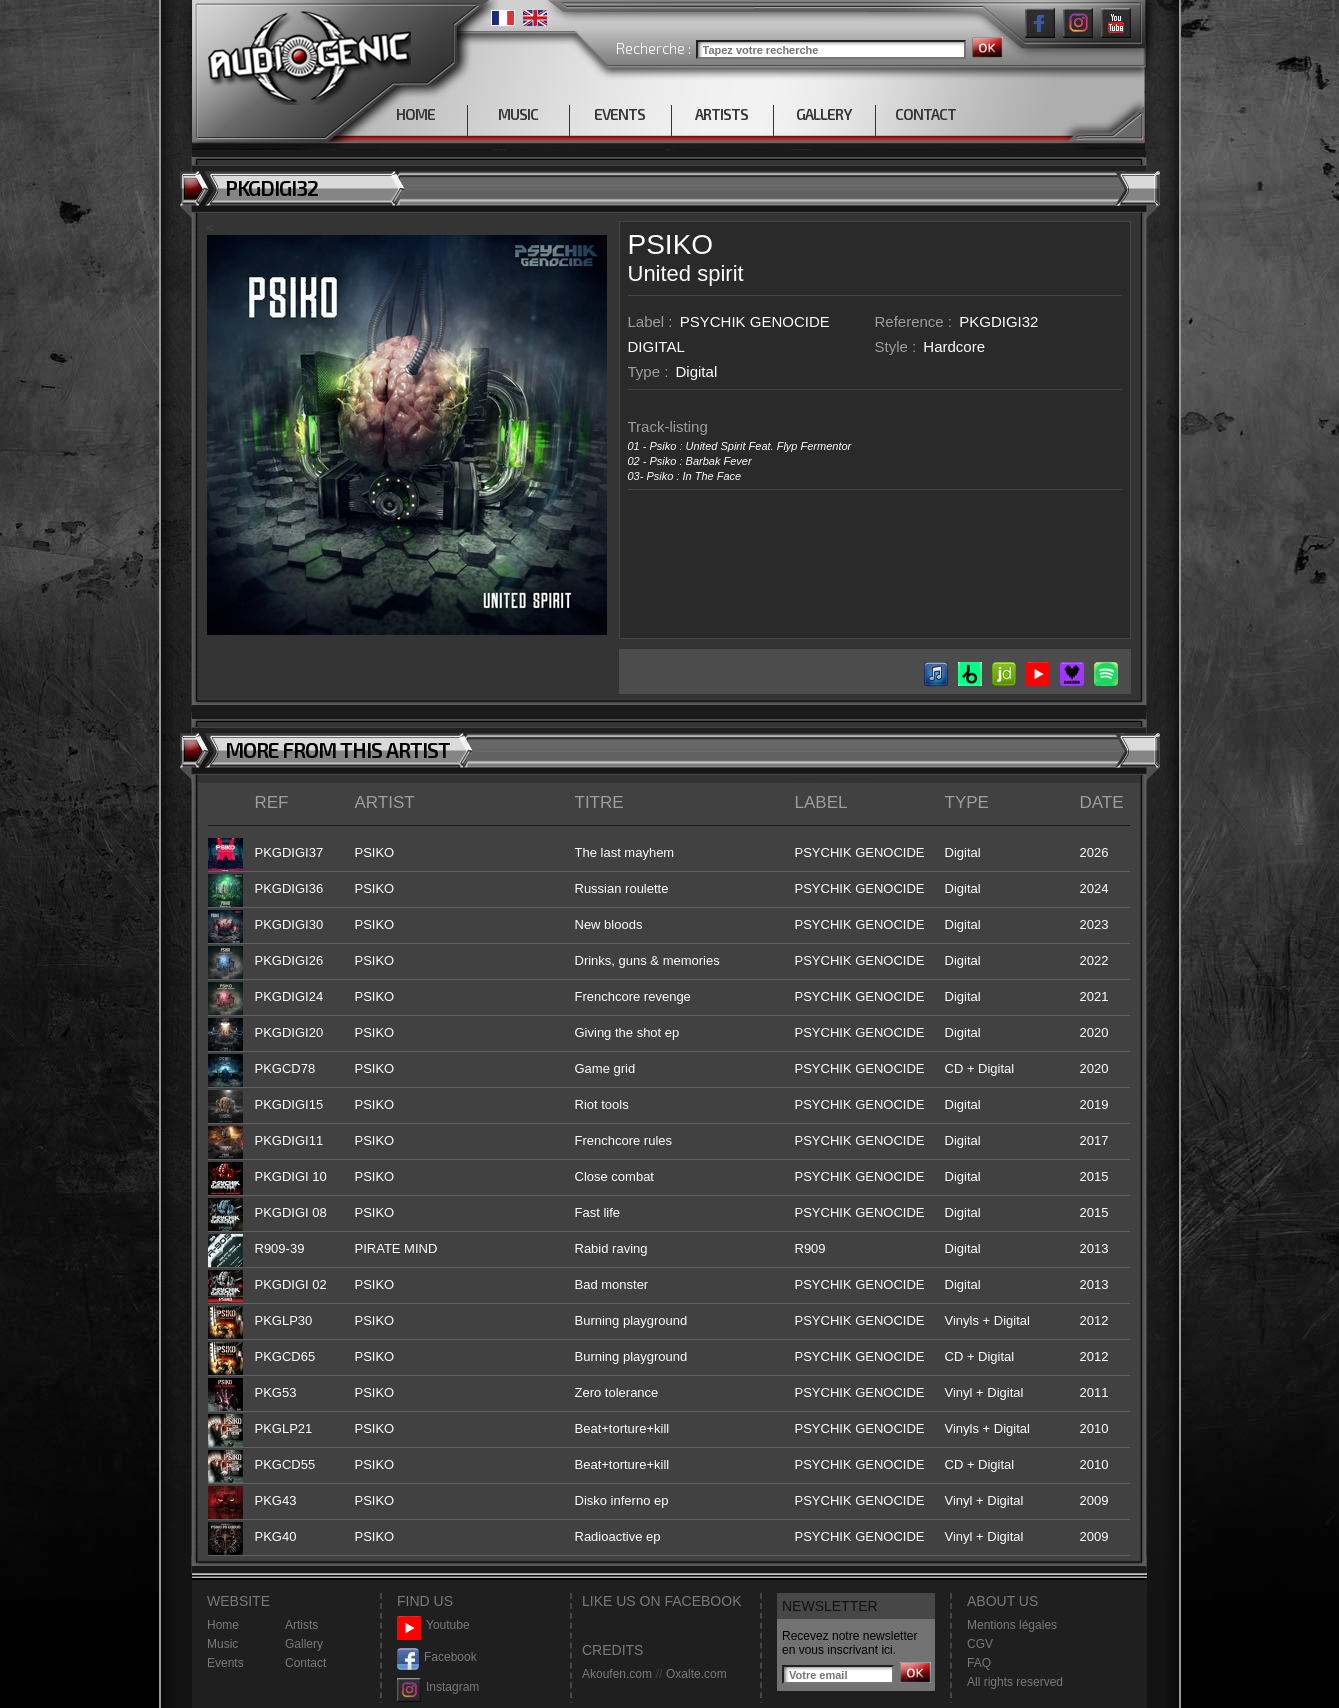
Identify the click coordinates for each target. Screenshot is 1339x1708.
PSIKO (671, 244)
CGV (980, 1644)
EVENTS (619, 114)
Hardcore (954, 346)
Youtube (433, 1625)
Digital (697, 371)
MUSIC (518, 114)
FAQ (979, 1663)
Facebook (437, 1657)
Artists (301, 1625)
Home (223, 1625)
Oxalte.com (696, 1674)
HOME (415, 114)
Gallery (304, 1644)
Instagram (438, 1687)
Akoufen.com (617, 1674)
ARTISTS (721, 114)
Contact (305, 1663)
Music (222, 1644)
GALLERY (823, 114)
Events (225, 1663)
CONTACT (925, 114)
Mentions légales (1012, 1625)
